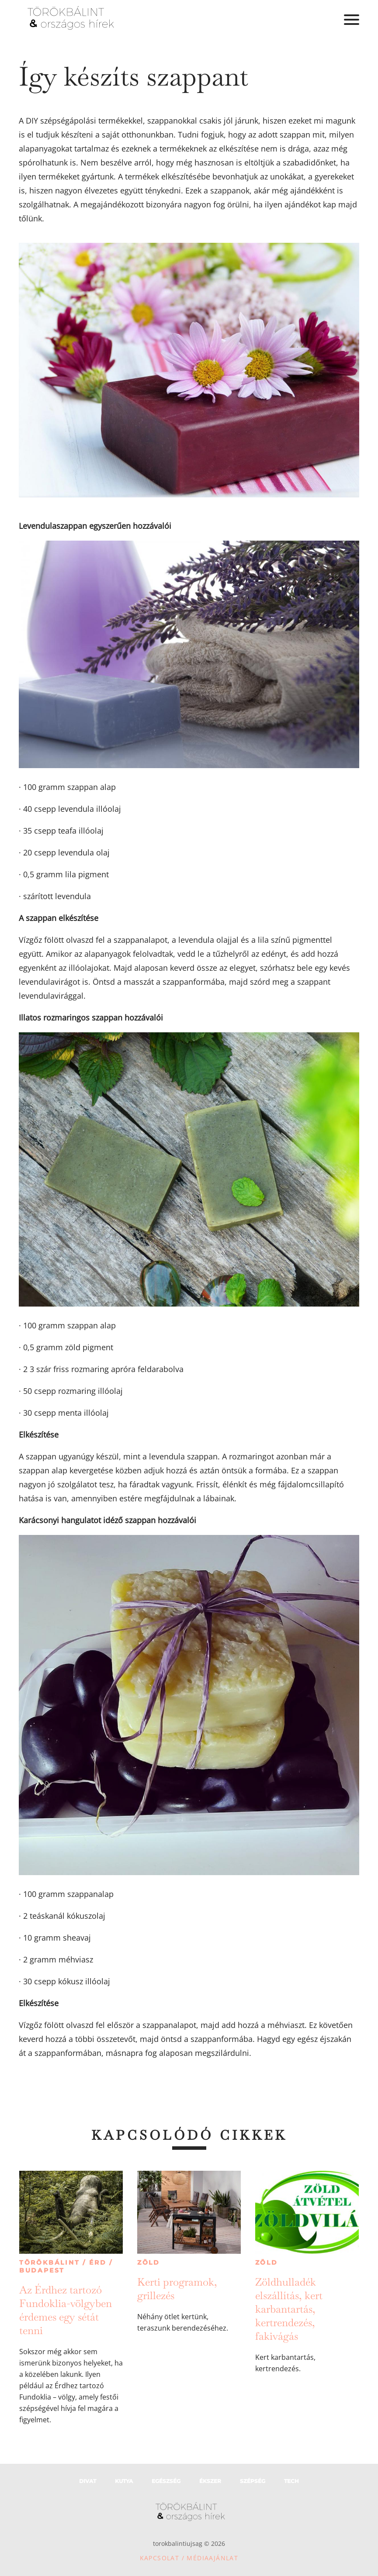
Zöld (148, 2262)
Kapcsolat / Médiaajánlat (189, 2558)
